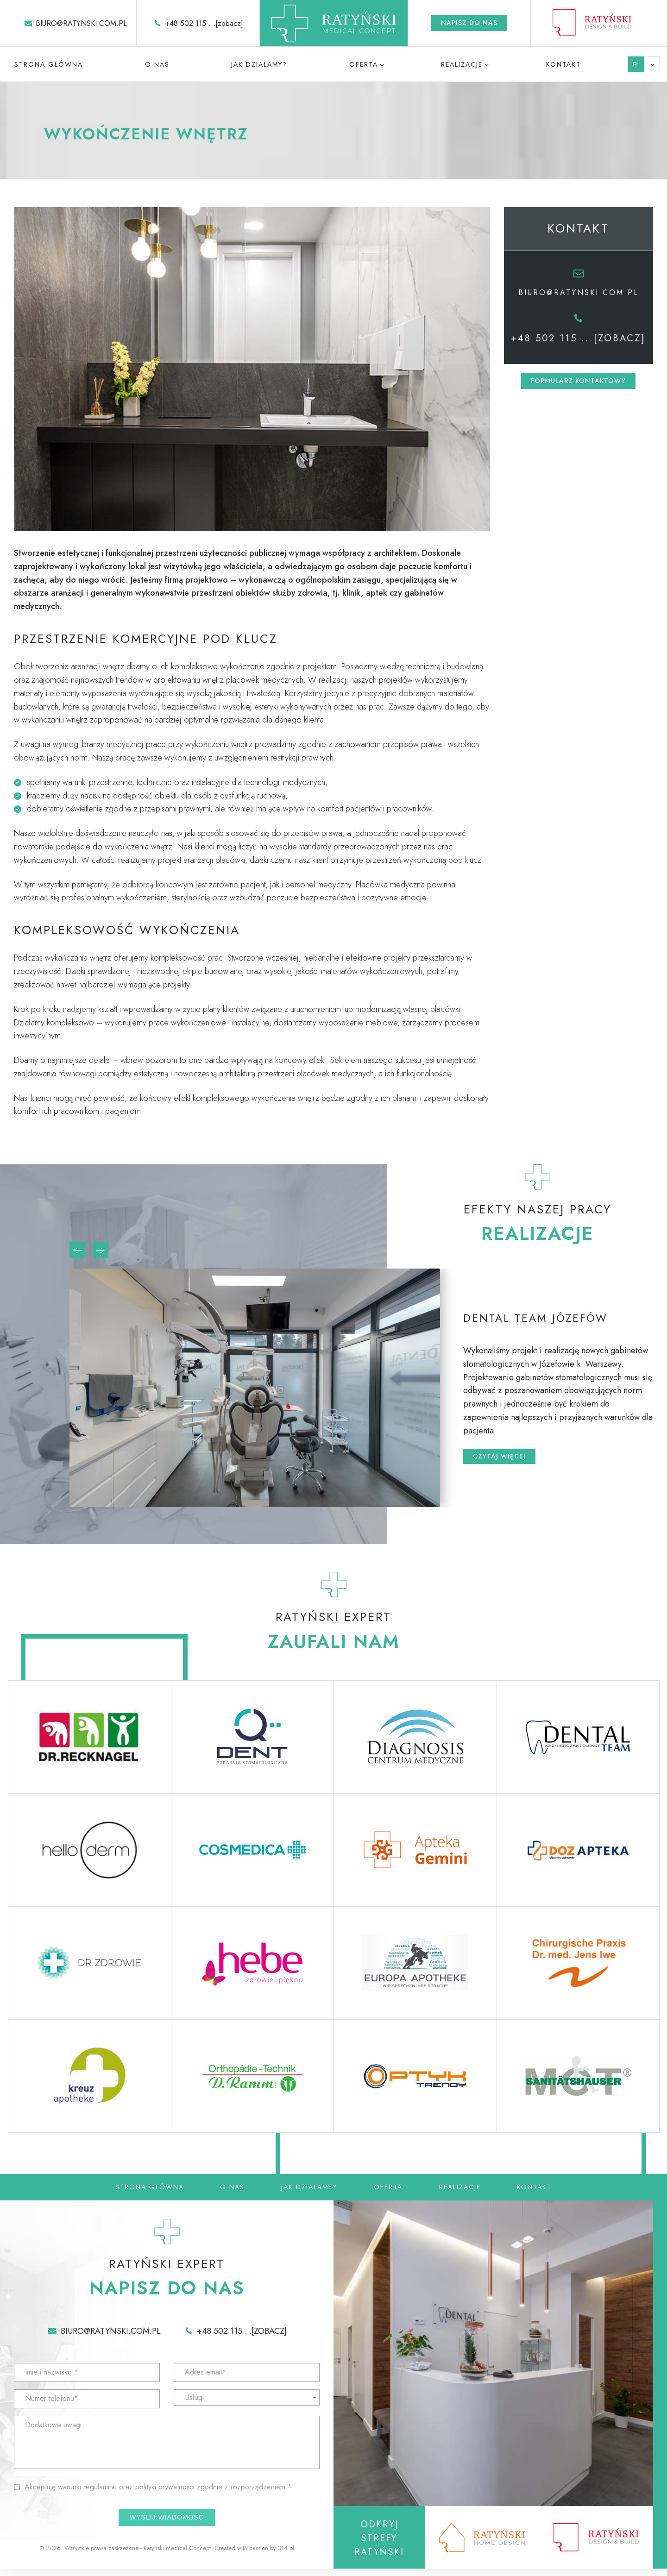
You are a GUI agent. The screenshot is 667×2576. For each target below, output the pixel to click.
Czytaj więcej (499, 1459)
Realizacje (462, 64)
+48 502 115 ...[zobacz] (204, 23)
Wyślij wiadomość (167, 2523)
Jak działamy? (259, 64)
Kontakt (563, 64)
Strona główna (48, 64)
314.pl (286, 2553)
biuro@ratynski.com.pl (81, 23)
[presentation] (77, 1250)
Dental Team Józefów (542, 1316)
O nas (157, 64)
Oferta (363, 64)
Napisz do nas (469, 22)
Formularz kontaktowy (578, 380)
